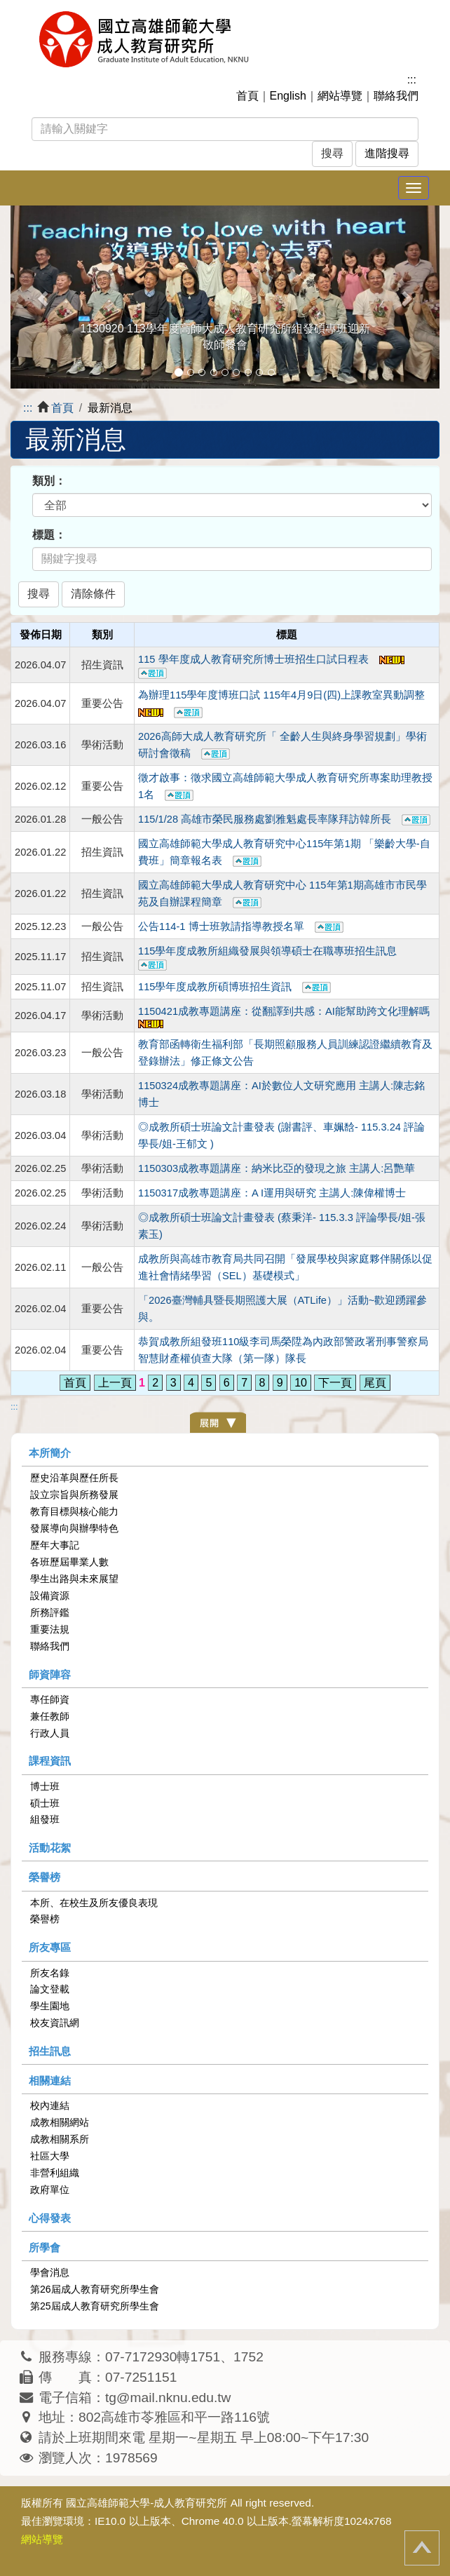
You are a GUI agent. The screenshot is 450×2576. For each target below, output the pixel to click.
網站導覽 (340, 96)
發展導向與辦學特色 (74, 1528)
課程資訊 (50, 1761)
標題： (49, 535)
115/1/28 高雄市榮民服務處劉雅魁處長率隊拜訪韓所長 (284, 819)
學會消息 (49, 2272)
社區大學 (49, 2156)
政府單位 (49, 2189)
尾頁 (375, 1383)
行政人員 (49, 1733)
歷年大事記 (54, 1545)
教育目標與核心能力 (74, 1511)
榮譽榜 (44, 1877)
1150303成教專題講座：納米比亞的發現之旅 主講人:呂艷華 (276, 1168)
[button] (43, 297)
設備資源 (49, 1595)
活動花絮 (50, 1848)
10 (300, 1383)
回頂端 (421, 2547)
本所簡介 (50, 1453)
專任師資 (49, 1699)
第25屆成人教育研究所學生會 (94, 2306)
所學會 (44, 2247)
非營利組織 (54, 2172)
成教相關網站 (59, 2122)
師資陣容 (50, 1674)
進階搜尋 (386, 153)
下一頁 (335, 1383)
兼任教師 (49, 1716)
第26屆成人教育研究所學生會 (94, 2289)
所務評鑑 (49, 1612)
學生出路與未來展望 (74, 1578)
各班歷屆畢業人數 (69, 1561)
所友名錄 (49, 1972)
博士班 (45, 1786)
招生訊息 (50, 2051)
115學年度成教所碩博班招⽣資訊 (234, 986)
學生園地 (49, 2005)
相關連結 (50, 2080)
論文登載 (49, 1989)
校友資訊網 (54, 2022)
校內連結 (49, 2105)
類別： (49, 481)
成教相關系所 (59, 2139)
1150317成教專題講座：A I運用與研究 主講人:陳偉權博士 (272, 1193)
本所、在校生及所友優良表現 (94, 1902)
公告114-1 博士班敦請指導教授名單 (240, 926)
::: (411, 80)
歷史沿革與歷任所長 (74, 1477)
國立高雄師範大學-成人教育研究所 (146, 2503)
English (288, 96)
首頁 (247, 96)
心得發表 (50, 2218)
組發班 (45, 1819)
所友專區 (50, 1947)
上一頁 (115, 1383)
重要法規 (49, 1629)
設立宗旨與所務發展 (74, 1494)
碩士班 (45, 1803)
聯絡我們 (396, 96)
